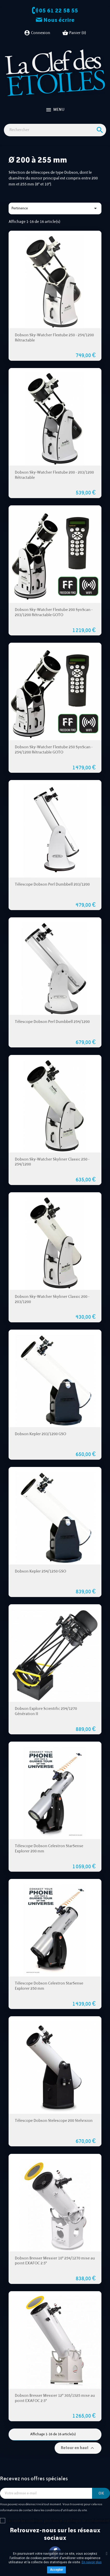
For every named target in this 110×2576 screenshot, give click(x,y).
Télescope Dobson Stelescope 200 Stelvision (54, 2120)
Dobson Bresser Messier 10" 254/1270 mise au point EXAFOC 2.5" (55, 2261)
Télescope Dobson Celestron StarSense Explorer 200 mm (49, 1849)
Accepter (56, 2570)
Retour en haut (78, 2448)
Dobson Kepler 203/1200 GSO (40, 1434)
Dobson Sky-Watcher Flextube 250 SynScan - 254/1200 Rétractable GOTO (54, 750)
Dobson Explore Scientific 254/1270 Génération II (46, 1711)
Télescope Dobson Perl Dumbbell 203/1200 (52, 884)
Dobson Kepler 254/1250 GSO (40, 1571)
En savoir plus (92, 2562)
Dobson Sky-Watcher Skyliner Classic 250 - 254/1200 (52, 1162)
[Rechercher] (55, 130)
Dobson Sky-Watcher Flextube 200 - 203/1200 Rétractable (54, 475)
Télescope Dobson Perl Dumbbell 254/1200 (52, 1021)
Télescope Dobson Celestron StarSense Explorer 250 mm (49, 1986)
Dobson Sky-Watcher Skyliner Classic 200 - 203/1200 (52, 1299)
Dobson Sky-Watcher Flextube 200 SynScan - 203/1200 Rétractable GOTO (54, 612)
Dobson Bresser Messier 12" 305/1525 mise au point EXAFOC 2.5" (55, 2398)
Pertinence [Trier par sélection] (55, 208)
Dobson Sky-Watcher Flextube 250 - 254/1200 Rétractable (54, 338)
